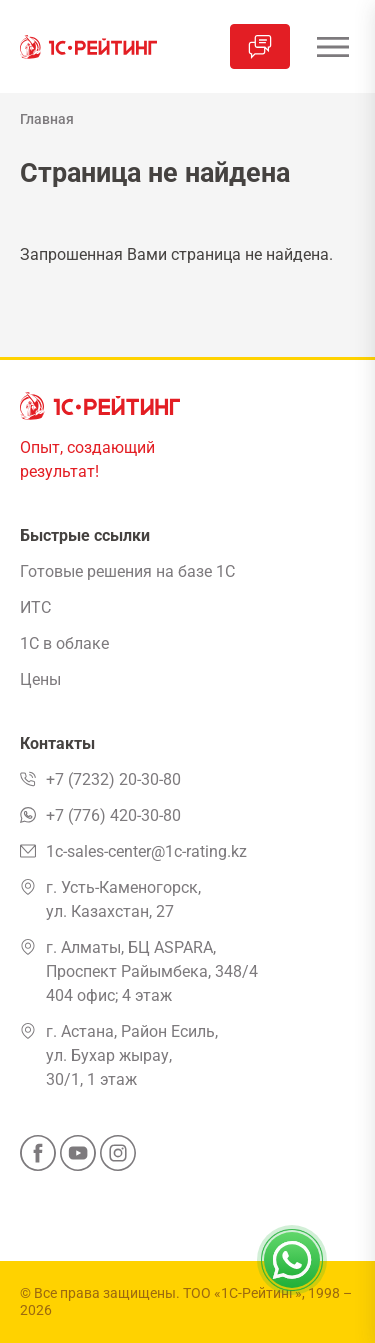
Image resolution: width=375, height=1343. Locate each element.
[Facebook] (38, 1159)
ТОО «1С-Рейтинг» (242, 1293)
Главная (47, 119)
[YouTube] (78, 1159)
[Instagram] (118, 1159)
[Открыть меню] (332, 46)
